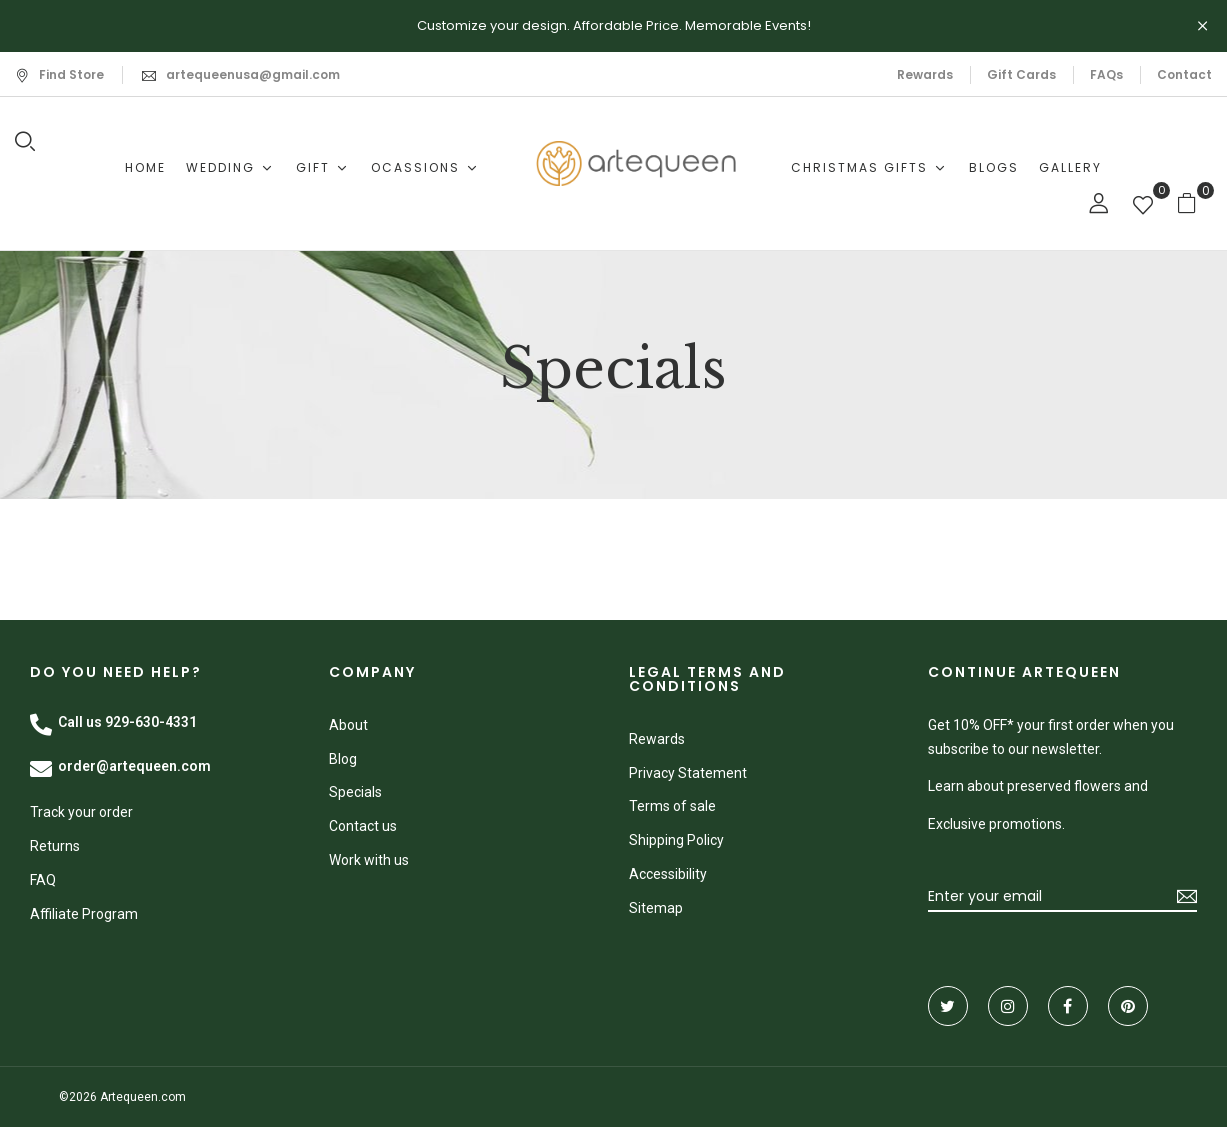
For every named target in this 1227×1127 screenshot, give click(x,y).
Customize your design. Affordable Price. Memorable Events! (614, 25)
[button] (1194, 202)
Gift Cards (1021, 74)
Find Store (59, 74)
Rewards (925, 74)
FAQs (1106, 74)
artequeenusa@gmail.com (253, 74)
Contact (1184, 74)
